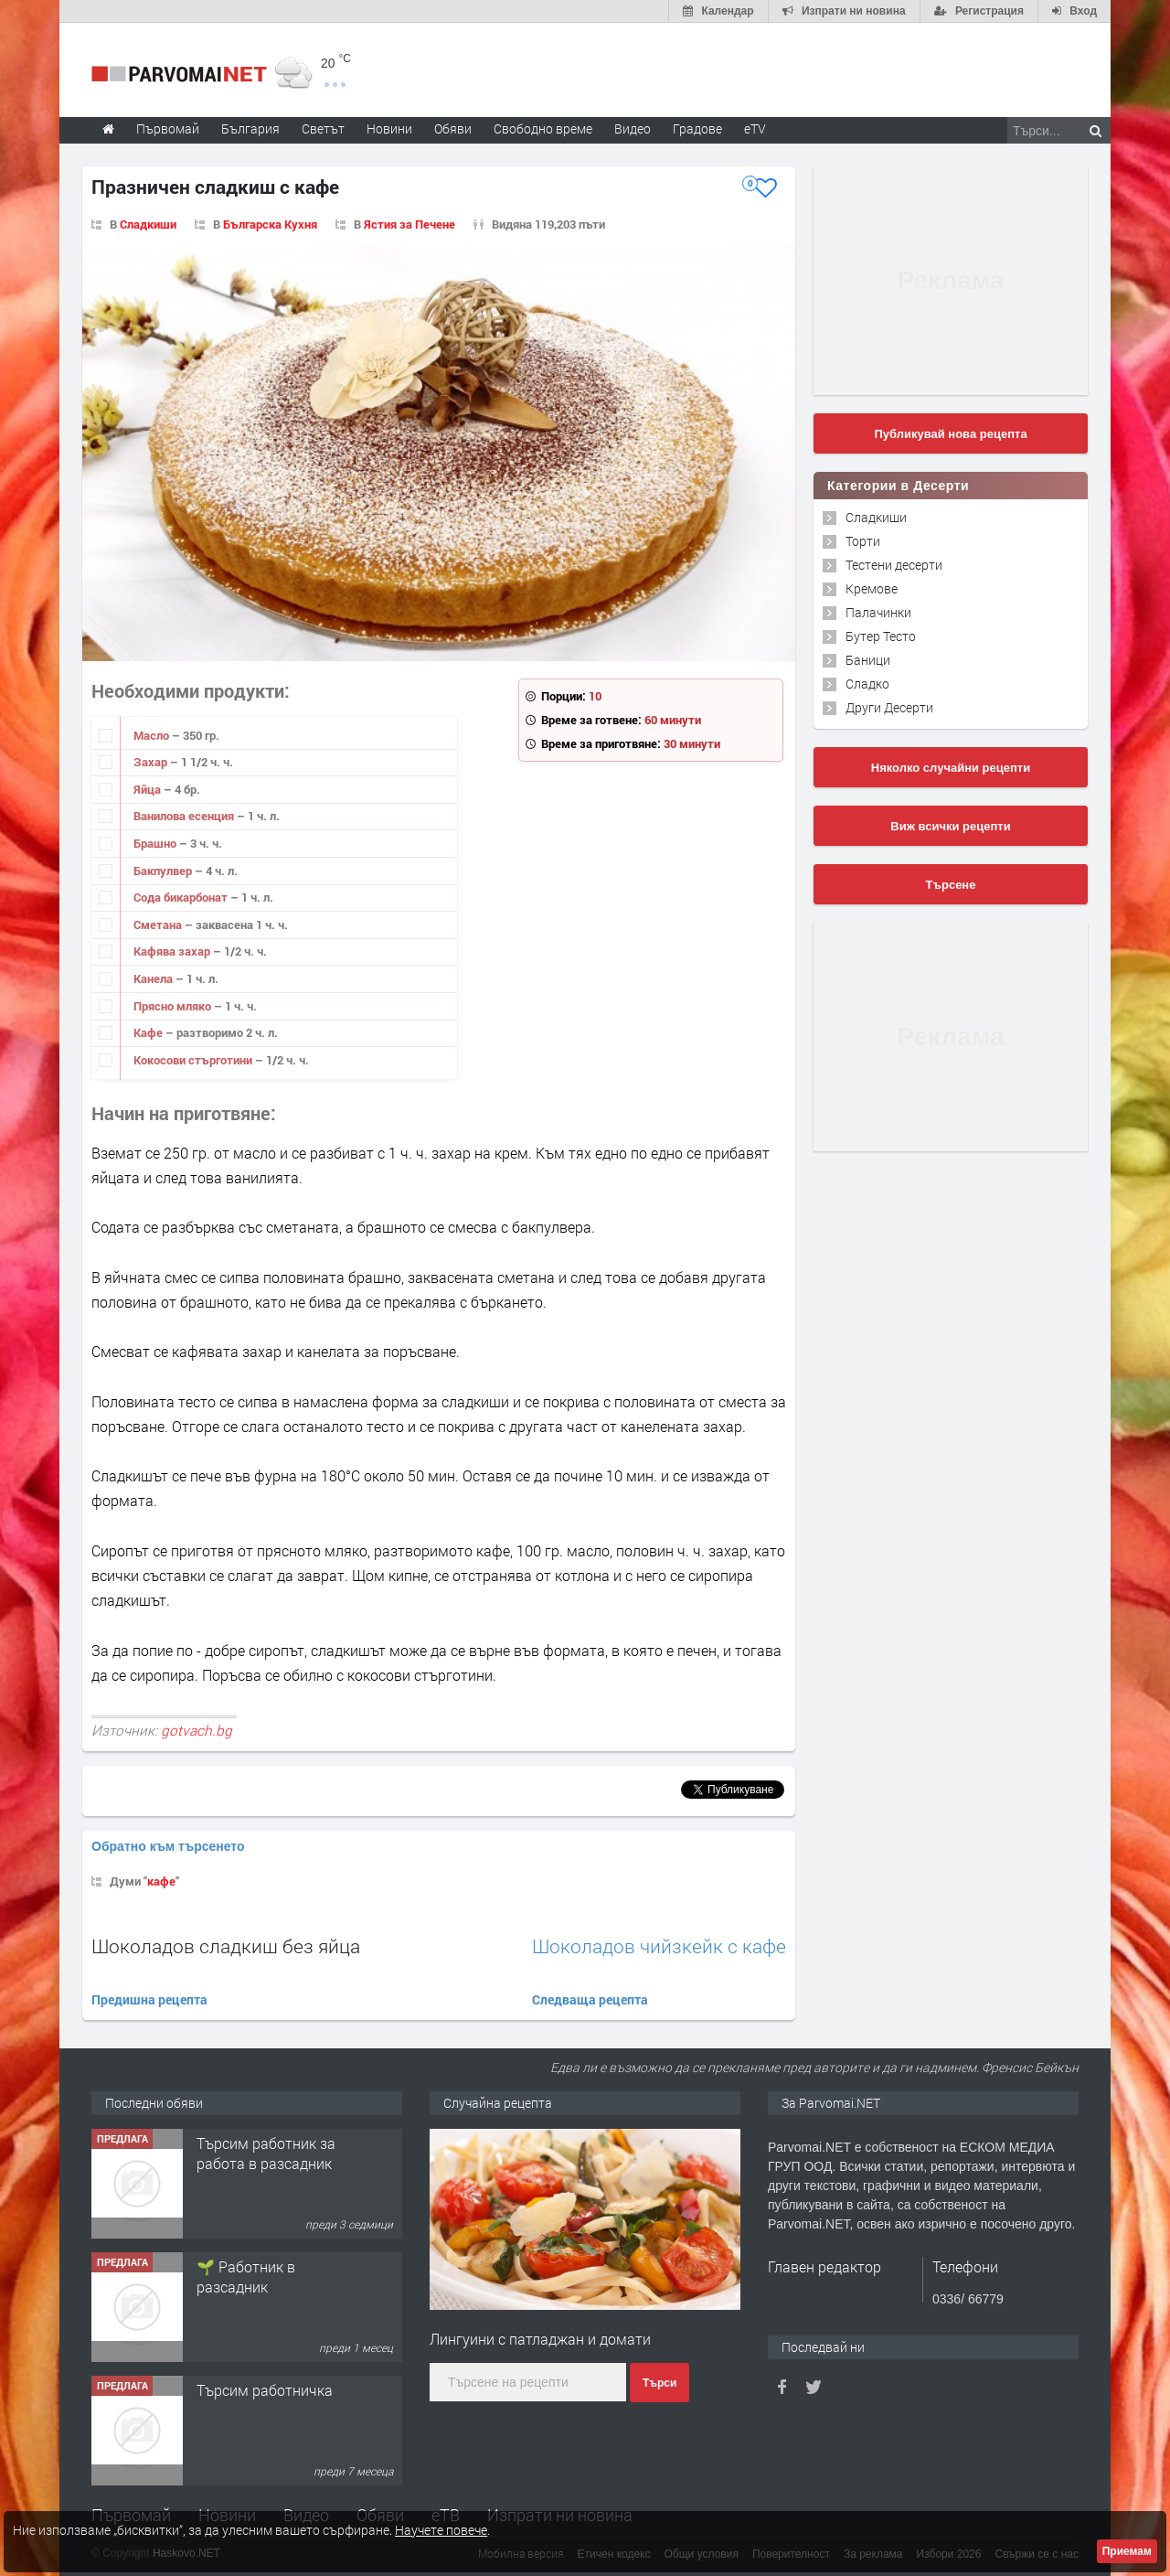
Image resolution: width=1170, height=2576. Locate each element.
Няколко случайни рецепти (950, 768)
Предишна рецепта (149, 1999)
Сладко (867, 683)
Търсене (951, 885)
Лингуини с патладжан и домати (540, 2338)
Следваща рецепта (590, 1999)
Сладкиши (148, 224)
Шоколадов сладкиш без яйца (225, 1946)
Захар (151, 762)
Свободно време (543, 128)
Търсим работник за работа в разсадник (266, 2153)
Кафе (149, 1032)
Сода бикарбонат (181, 897)
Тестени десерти (894, 564)
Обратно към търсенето (168, 1846)
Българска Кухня (270, 224)
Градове (697, 128)
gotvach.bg (196, 1730)
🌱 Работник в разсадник (246, 2276)
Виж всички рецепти (950, 826)
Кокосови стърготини (194, 1060)
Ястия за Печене (409, 224)
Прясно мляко (173, 1006)
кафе (161, 1881)
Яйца (148, 789)
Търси (659, 2383)
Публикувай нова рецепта (950, 434)
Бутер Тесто (881, 636)
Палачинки (878, 612)
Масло (152, 735)
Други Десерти (889, 707)
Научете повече (441, 2530)
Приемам (1127, 2551)
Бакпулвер (164, 870)
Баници (868, 659)
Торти (863, 541)
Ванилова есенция (185, 815)
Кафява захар (173, 951)
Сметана (159, 924)
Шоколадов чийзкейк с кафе (659, 1946)
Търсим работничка (265, 2390)
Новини (389, 128)
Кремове (872, 588)
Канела (154, 978)
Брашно (156, 843)
